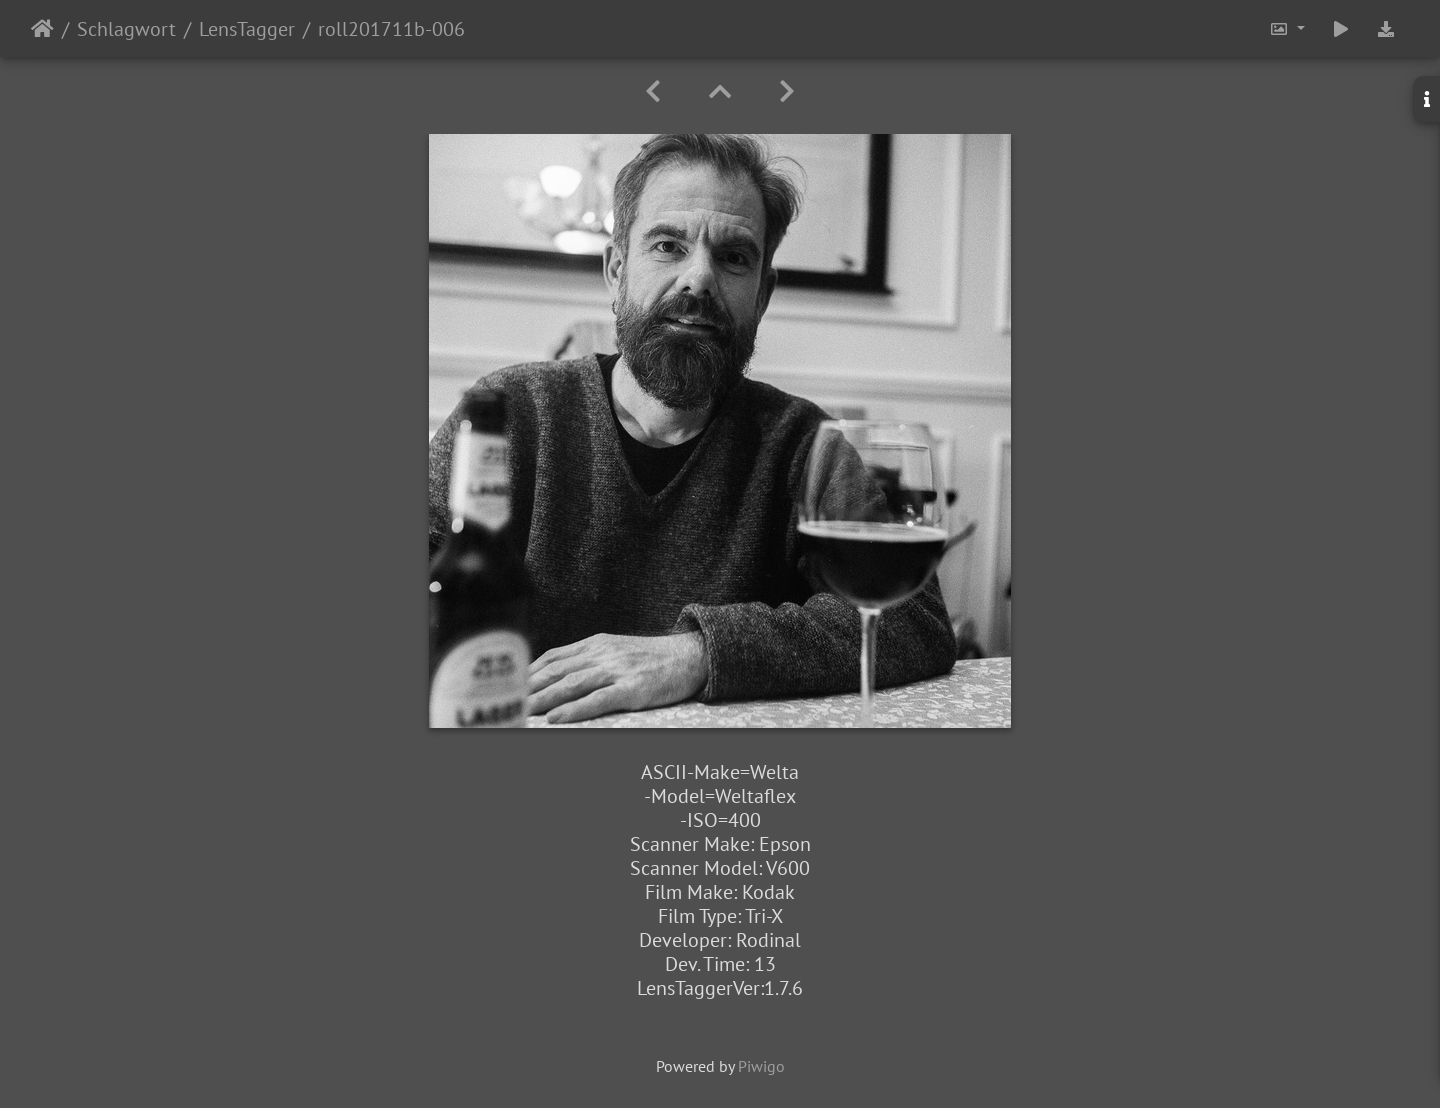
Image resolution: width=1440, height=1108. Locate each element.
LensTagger (247, 29)
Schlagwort (126, 29)
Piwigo (761, 1066)
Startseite (42, 29)
